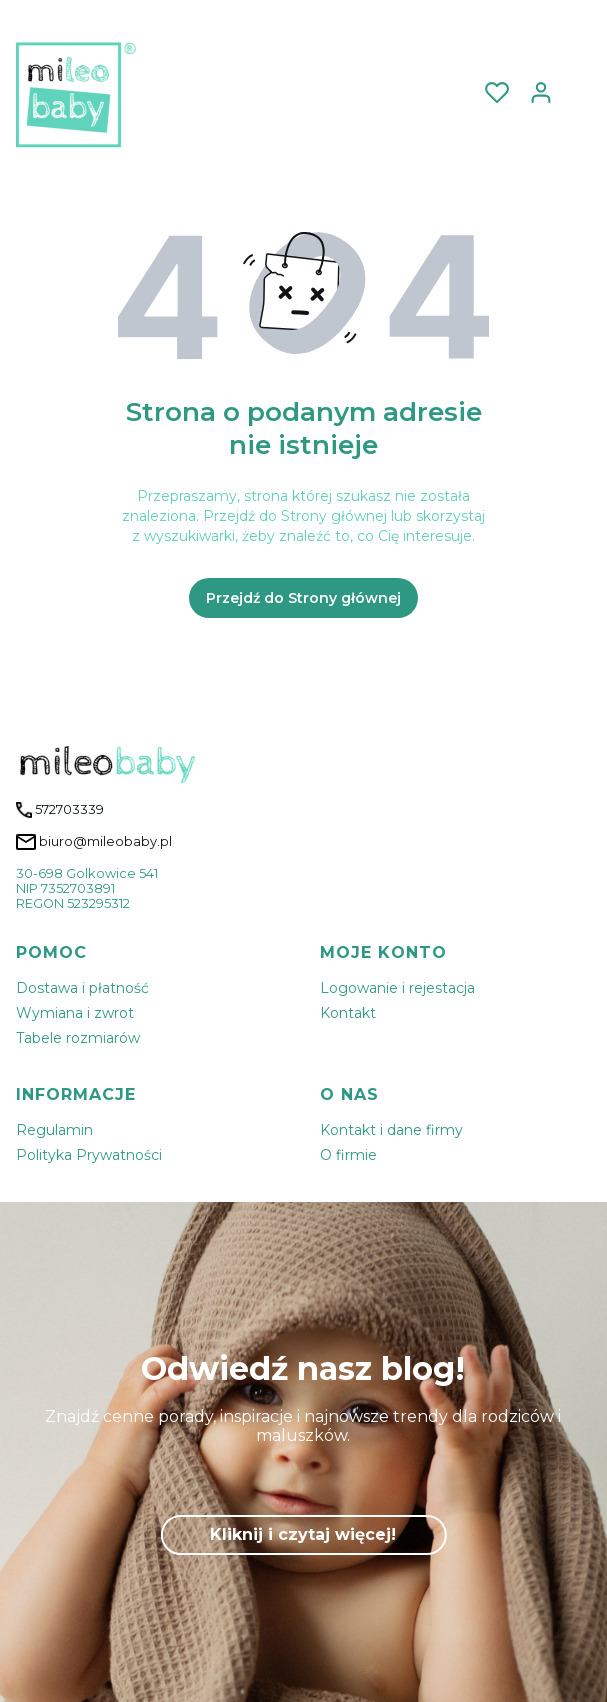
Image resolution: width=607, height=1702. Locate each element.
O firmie (348, 1155)
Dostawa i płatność (82, 988)
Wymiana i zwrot (75, 1013)
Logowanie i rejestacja (397, 988)
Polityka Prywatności (89, 1155)
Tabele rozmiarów (78, 1038)
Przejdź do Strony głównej (303, 598)
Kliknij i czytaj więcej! (303, 1534)
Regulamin (54, 1130)
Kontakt (348, 1013)
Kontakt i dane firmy (391, 1130)
